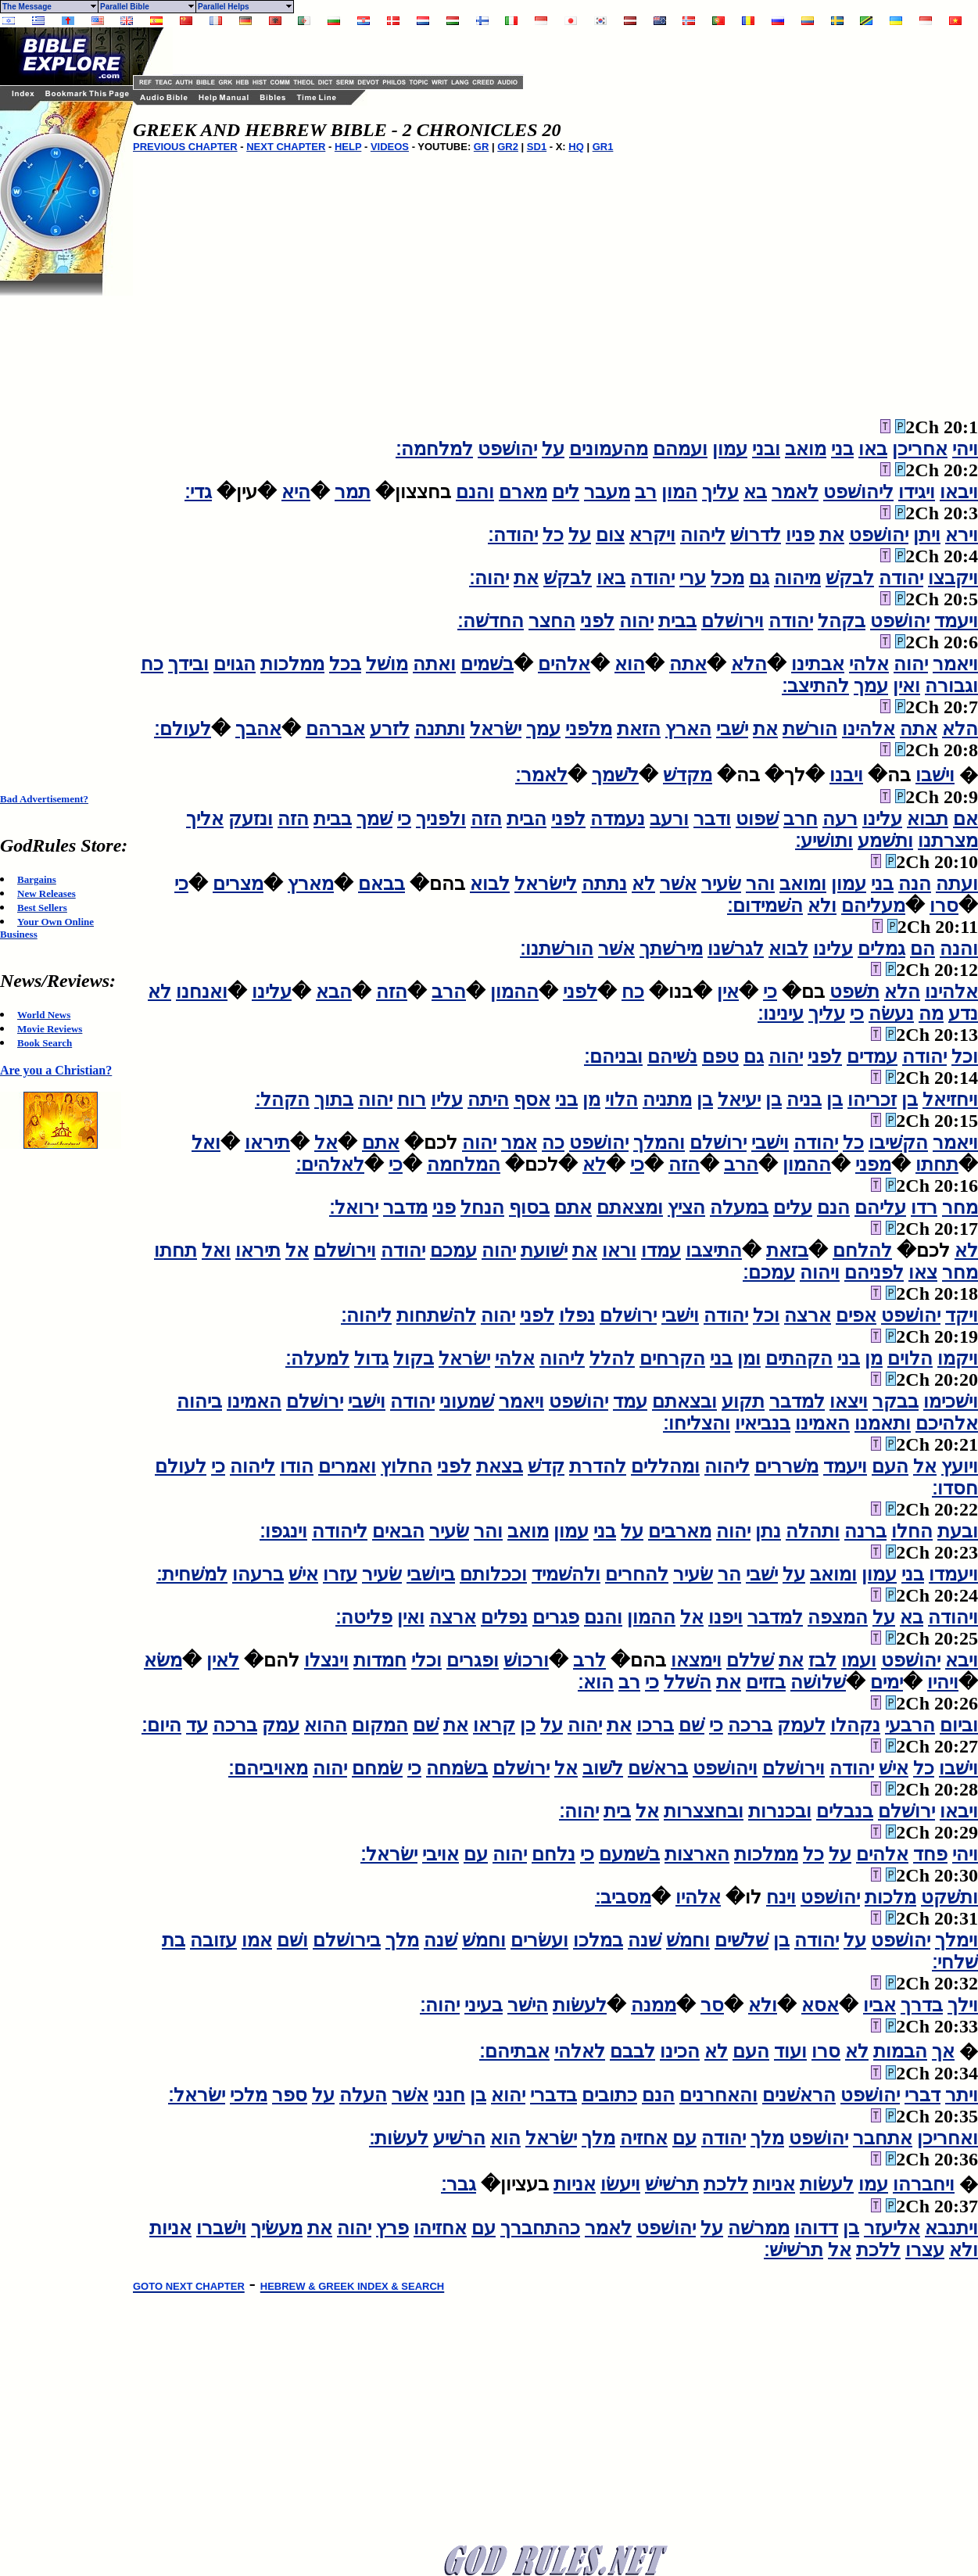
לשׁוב (602, 1768)
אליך (205, 819)
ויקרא (652, 535)
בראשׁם (658, 1768)
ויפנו (725, 1617)
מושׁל (387, 664)
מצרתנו (948, 841)
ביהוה (199, 1401)
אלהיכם (946, 1423)
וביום (959, 1725)
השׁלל (687, 1682)
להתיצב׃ (815, 686)
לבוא (490, 884)
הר (729, 1574)
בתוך (333, 1099)
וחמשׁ (688, 1940)
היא (295, 492)
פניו (800, 535)
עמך (871, 686)
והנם (475, 492)
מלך (402, 1940)
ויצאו (848, 1401)
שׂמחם (377, 1768)
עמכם (453, 1250)
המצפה (838, 1617)
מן (591, 1099)
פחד (930, 1854)
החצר (551, 621)
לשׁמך (615, 775)
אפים (856, 1315)
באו (872, 449)
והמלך (659, 1142)
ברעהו (258, 1574)
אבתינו (817, 664)
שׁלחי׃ (955, 1962)
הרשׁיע (459, 2138)
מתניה (667, 1099)
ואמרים (347, 1466)
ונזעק (250, 819)
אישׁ (303, 1574)
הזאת (639, 729)
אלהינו (868, 729)
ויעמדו (953, 1574)
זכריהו (872, 1099)
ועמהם (680, 449)
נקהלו (855, 1725)
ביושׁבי (431, 1574)
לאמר (795, 492)
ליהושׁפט (858, 492)
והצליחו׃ (696, 1423)
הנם (833, 1207)
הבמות (900, 2051)
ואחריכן (947, 2138)
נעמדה (617, 819)
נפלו (577, 1315)
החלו (912, 1531)
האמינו (254, 1401)
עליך (720, 492)
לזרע (390, 729)
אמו (257, 1940)
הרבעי (910, 1725)
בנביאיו (762, 1423)
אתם (380, 1142)
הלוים (910, 1358)
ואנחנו (201, 991)
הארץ (688, 729)
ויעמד (956, 621)
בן (909, 1099)
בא (755, 492)
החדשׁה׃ (490, 621)
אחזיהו (440, 2228)
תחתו (936, 1164)
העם (890, 1466)
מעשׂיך (277, 2228)
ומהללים (665, 1466)
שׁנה (644, 1940)
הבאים (398, 1531)
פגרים (555, 1617)
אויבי (440, 1854)
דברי (922, 2095)
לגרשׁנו (736, 948)
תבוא (927, 819)
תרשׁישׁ (672, 2184)
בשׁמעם (629, 1854)
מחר (960, 1207)
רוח (411, 1099)
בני (842, 449)
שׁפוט (757, 819)
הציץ (686, 1207)
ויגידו (916, 492)
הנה (914, 884)
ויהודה (953, 1617)
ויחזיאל (950, 1099)
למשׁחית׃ (191, 1574)
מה (931, 1013)
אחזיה (644, 2138)
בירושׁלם (347, 1940)
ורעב (669, 819)
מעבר (607, 492)
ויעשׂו (620, 2184)
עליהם (880, 1207)
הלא (749, 664)
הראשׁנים (799, 2095)
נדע (963, 1013)
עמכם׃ (769, 1272)
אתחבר (882, 2138)
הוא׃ (596, 1682)
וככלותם (493, 1574)
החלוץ (406, 1466)
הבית (526, 819)
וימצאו (696, 1660)
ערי (692, 578)
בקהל (841, 621)
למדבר (797, 1401)
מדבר (405, 1207)
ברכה (750, 1725)
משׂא (163, 1660)
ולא (822, 905)
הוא (629, 664)
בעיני (483, 2005)
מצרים (238, 884)
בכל (345, 664)
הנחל (482, 1207)
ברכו (655, 1725)
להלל (612, 1358)
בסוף (529, 1207)
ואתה (434, 664)
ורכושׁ (526, 1660)
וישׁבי (770, 1142)
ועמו (858, 1660)
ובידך (188, 664)
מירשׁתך (671, 948)
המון (679, 492)
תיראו (267, 1142)
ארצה (807, 1315)
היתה (488, 1099)
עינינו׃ (781, 1013)
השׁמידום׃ (765, 905)
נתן (768, 1531)
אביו (879, 2005)
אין (728, 991)
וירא (961, 535)
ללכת (726, 2184)
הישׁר (527, 2005)
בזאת (787, 1250)
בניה (804, 1099)
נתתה (604, 884)
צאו (922, 1272)
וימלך (956, 1940)
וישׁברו (221, 2228)
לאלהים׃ (330, 1164)
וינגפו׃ (283, 1531)
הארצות (697, 1854)
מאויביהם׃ (268, 1768)
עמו (873, 2184)
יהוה (636, 621)
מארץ (311, 884)
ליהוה (702, 535)
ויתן (926, 535)
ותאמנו (882, 1423)
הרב (449, 991)
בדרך (922, 2005)
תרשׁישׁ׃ (793, 2250)
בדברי (553, 2095)
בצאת (499, 1466)
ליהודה (339, 1531)
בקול (413, 1358)
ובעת (957, 1531)
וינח (781, 1897)
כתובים (609, 2095)
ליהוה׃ (366, 1315)
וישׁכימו (950, 1401)
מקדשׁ (687, 775)
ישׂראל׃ (388, 1854)
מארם (523, 492)
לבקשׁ (850, 578)
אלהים (564, 664)
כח (152, 664)
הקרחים (672, 1358)
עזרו (340, 1574)
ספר (289, 2095)
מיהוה (797, 578)
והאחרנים (718, 2095)
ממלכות (292, 664)
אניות (774, 2184)
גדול (371, 1358)
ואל (206, 1142)
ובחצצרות (703, 1811)
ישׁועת (544, 1250)
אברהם (335, 729)
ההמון (514, 991)
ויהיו (942, 1682)
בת (173, 1940)
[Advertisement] (62, 530)
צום (610, 535)
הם (922, 948)
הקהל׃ (282, 1099)
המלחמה (463, 1164)
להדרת (597, 1466)
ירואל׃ (353, 1207)
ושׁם (292, 1940)
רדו (924, 1207)
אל (326, 1142)
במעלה (739, 1207)
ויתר (961, 2095)
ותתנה (439, 729)
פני (444, 1207)
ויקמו (957, 1358)
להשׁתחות (436, 1315)
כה (553, 1142)
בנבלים (844, 1811)
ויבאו (959, 492)
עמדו (661, 1250)
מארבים (679, 1531)
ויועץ (959, 1466)
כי (404, 819)
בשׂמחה (457, 1768)
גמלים (881, 948)
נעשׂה (891, 1013)
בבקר (895, 1401)
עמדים (872, 1056)
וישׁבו (935, 775)
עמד (630, 1401)
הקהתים (799, 1358)
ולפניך (441, 819)
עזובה (213, 1940)
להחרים (636, 1574)
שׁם (691, 1725)
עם (476, 1854)
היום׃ (161, 1725)
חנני (449, 2095)
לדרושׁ (755, 535)
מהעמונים (608, 449)
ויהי (965, 449)
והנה (959, 948)
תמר (353, 492)
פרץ (392, 2228)
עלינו (882, 819)
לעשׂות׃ (398, 2138)
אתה (688, 664)
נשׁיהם (672, 1056)
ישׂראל (495, 729)
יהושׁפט (507, 449)
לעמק (801, 1725)
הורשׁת (810, 729)
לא (643, 884)
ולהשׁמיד (566, 1574)
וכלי (426, 1660)
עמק (280, 1725)
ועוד (790, 2051)
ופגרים (472, 1660)
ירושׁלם (718, 1142)
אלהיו (698, 1897)
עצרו (924, 2250)
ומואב (802, 884)
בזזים (766, 1682)
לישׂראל (545, 884)
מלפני (588, 729)
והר (760, 884)
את (831, 535)
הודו (296, 1466)
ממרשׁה (759, 2228)
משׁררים (786, 1466)
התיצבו (714, 1250)
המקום (380, 1725)
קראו (494, 1725)
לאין (222, 1660)
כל (553, 535)
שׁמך (374, 819)
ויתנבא (951, 2228)
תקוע (743, 1401)
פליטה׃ (363, 1617)
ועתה (957, 884)
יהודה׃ (513, 535)
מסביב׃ (623, 1897)
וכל (964, 1056)
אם (965, 819)
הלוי (621, 1099)
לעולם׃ (182, 729)
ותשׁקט (949, 1897)
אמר (519, 1142)
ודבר (712, 819)
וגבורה (951, 686)
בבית (677, 621)
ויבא (961, 1660)
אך (943, 2051)
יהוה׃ (489, 578)
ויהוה (820, 1272)
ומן (749, 1358)
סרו (944, 905)
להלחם (862, 1250)
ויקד (961, 1315)
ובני (766, 449)
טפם (720, 1056)
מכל (727, 578)
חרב (800, 819)
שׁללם (750, 1660)
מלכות (890, 1897)
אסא (820, 2005)
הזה (486, 819)
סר (712, 2005)
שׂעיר (721, 884)
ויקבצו (953, 578)
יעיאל (739, 1099)
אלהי (869, 664)
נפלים (504, 1617)
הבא (334, 991)
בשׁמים (487, 664)
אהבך (258, 729)
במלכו (598, 1940)
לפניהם (874, 1272)
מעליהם (873, 905)
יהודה (901, 578)
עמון (729, 449)
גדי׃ (198, 492)
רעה (840, 819)
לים (565, 492)
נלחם (553, 1854)
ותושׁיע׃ (824, 841)
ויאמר (955, 664)
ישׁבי (732, 729)
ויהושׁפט (725, 1768)
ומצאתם (629, 1207)
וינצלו (326, 1660)
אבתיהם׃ (514, 2051)
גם (759, 578)
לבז (822, 1660)
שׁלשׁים (741, 1940)
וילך (963, 2005)
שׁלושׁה (818, 1682)
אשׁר (678, 884)
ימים (886, 1682)
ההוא (325, 1725)
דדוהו (816, 2228)
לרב (589, 1660)
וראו (619, 1250)
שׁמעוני (466, 1401)
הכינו (680, 2051)
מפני (873, 1164)
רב (646, 492)
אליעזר (892, 2228)
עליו (447, 1099)
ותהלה (813, 1531)
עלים (792, 1207)
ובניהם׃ (613, 1056)
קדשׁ (546, 1466)
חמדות (380, 1660)
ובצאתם (684, 1401)
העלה (363, 2095)
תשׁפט (854, 991)
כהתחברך (540, 2228)
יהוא (508, 2095)
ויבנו (846, 775)
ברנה (865, 1531)
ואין (906, 686)
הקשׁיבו (898, 1142)
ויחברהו (924, 2184)
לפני (597, 621)
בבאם (381, 884)
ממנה (653, 2005)
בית (617, 1811)
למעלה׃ (317, 1358)
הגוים (234, 664)
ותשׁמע (885, 841)
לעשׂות (580, 2005)
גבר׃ (458, 2184)
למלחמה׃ (434, 449)
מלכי (248, 2095)
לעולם (180, 1466)
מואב (805, 449)
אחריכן (920, 449)
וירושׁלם (732, 621)
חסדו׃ (955, 1488)
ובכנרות (779, 1811)
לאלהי (579, 2051)
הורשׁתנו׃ (556, 948)
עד (197, 1725)
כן (528, 1725)
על (553, 449)
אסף (532, 1099)
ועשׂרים (539, 1940)
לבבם (632, 2051)
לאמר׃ (541, 775)
